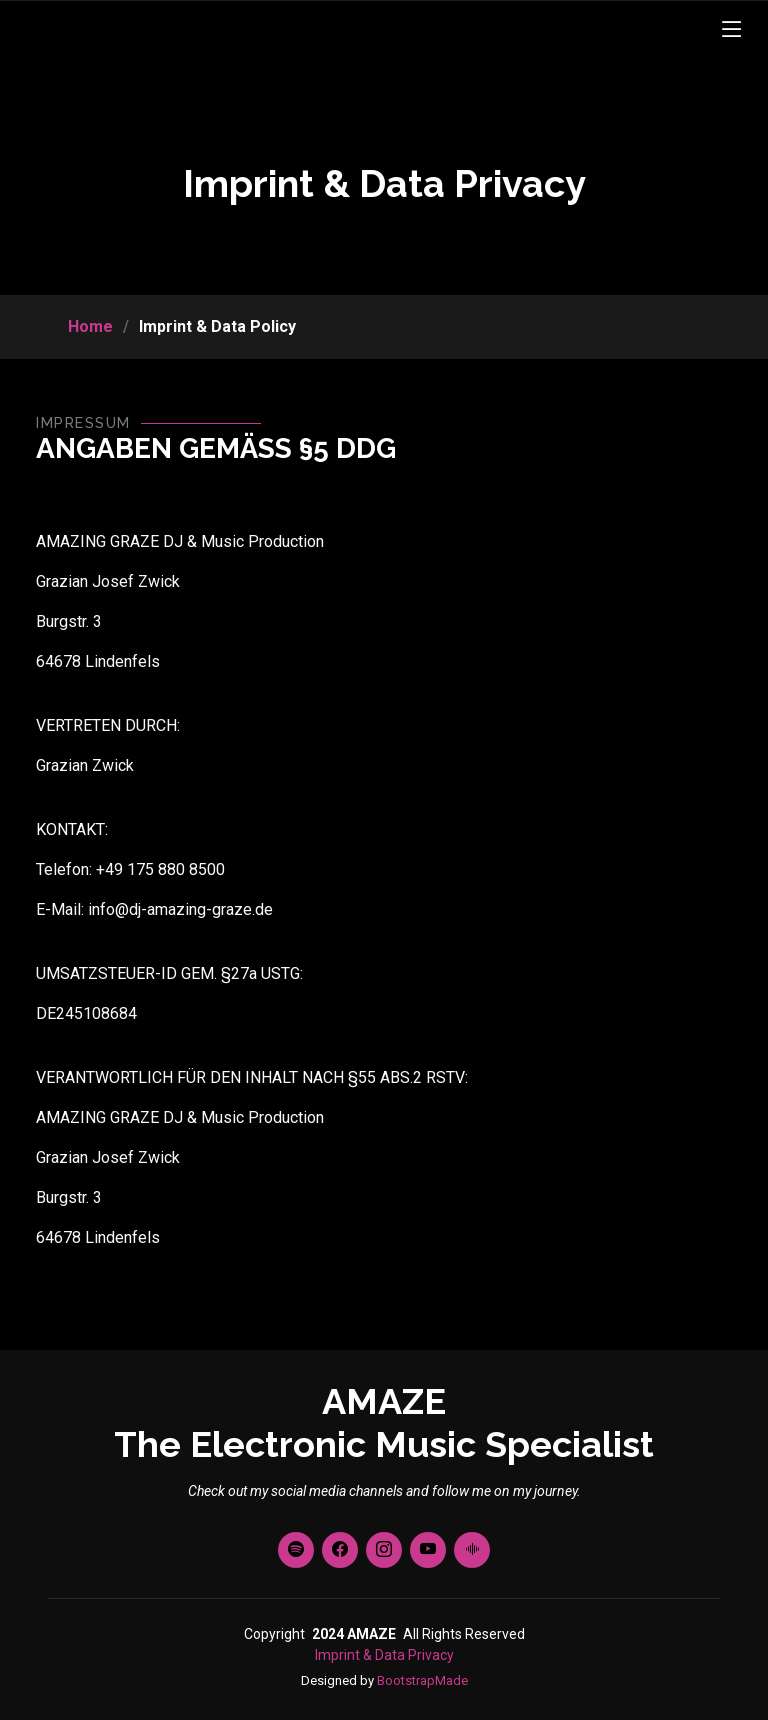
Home (90, 326)
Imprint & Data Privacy (384, 1655)
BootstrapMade (422, 1680)
